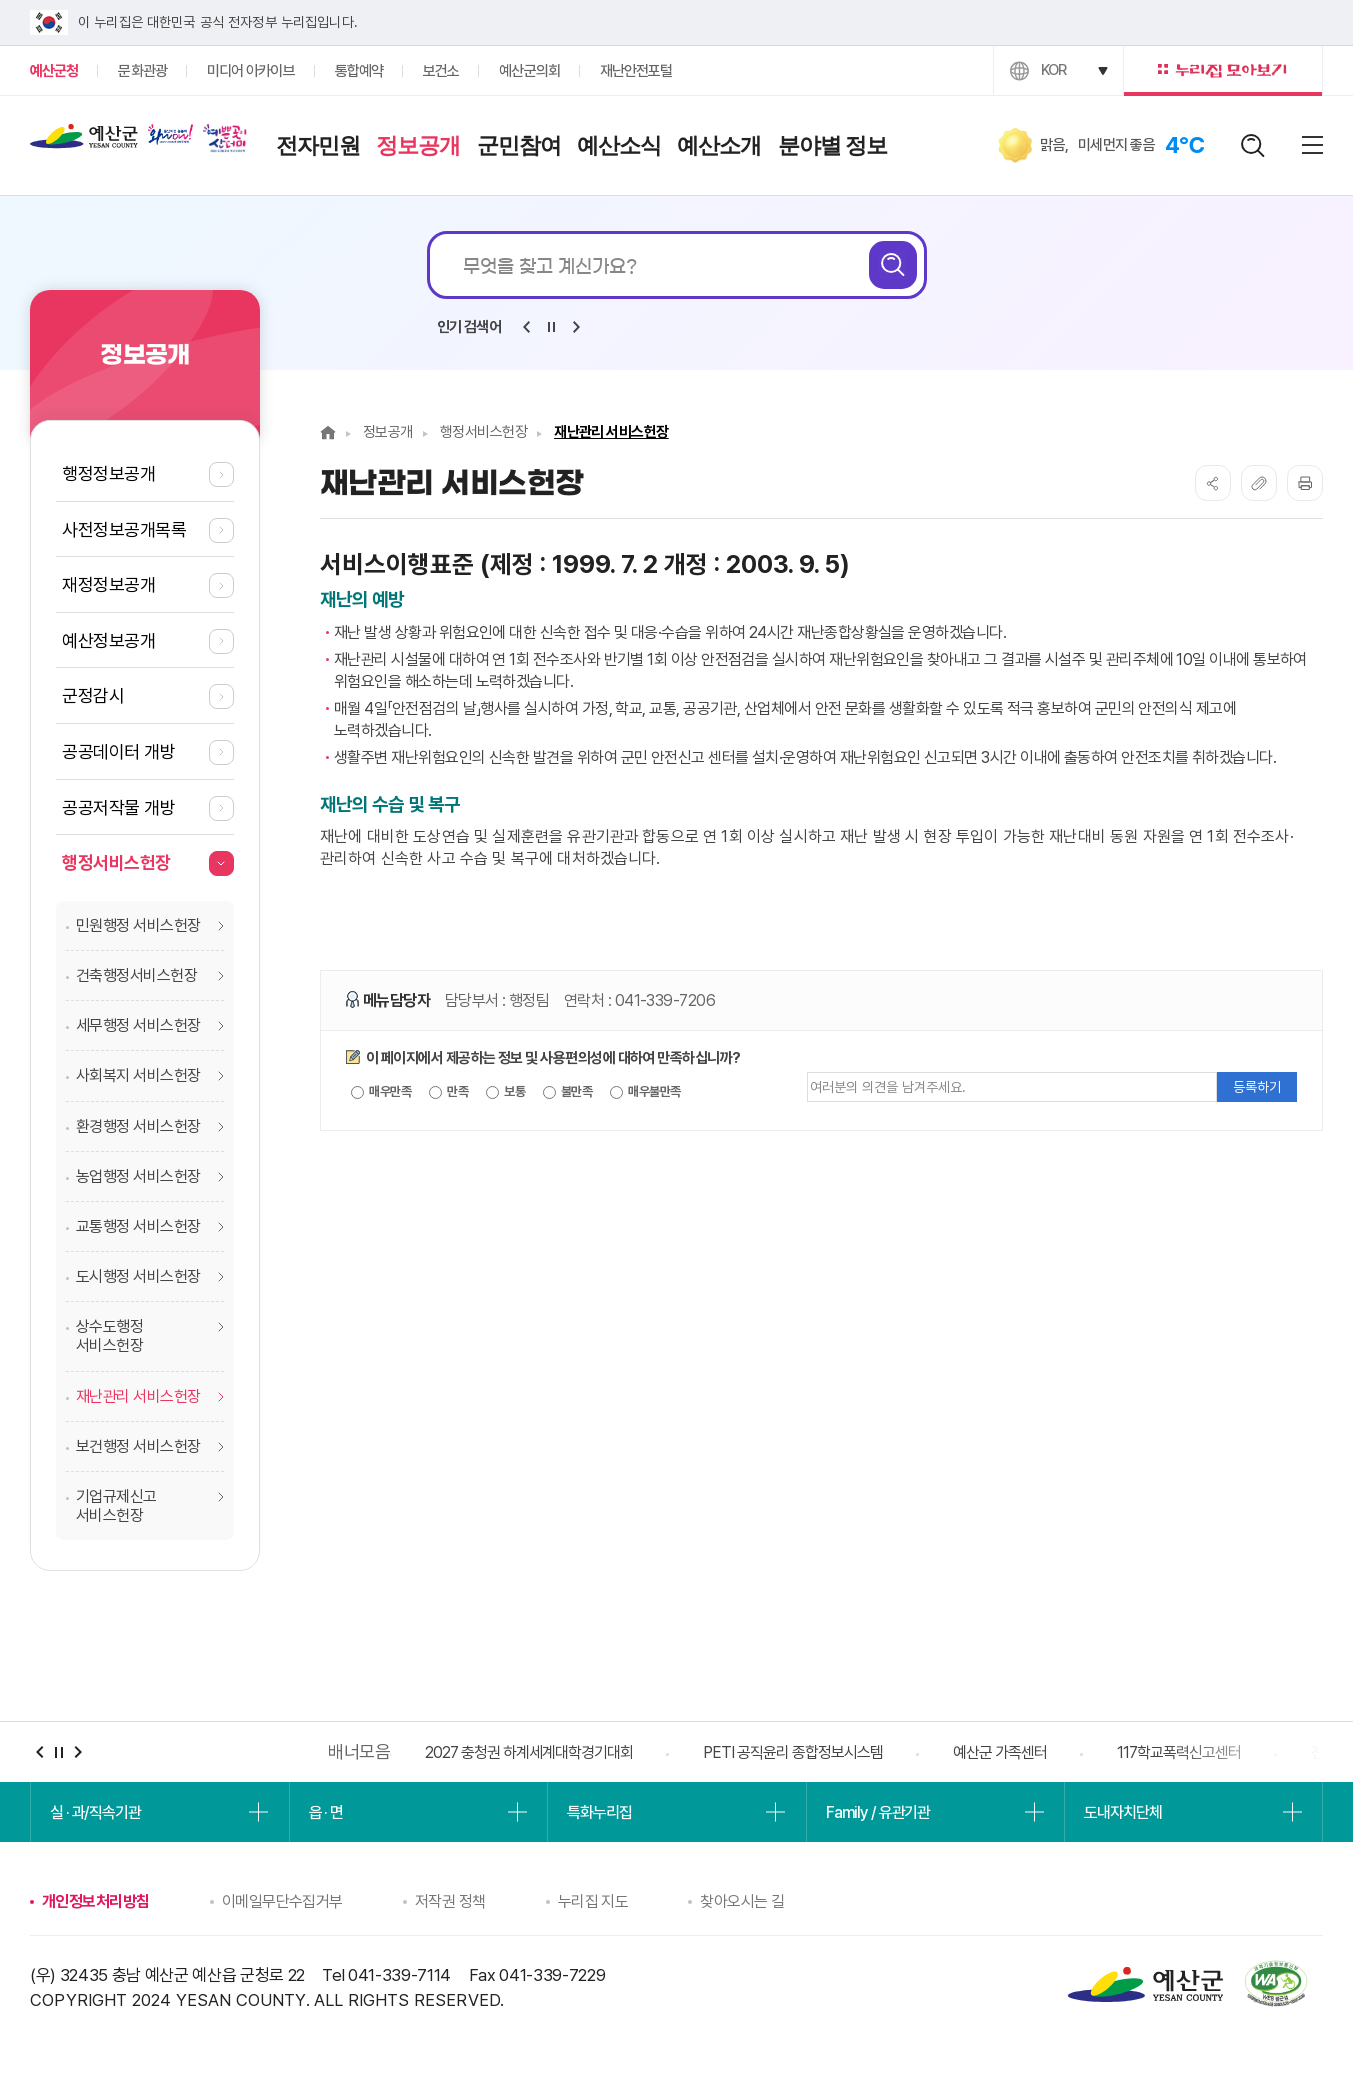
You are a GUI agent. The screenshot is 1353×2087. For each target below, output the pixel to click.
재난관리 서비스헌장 (611, 432)
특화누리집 (599, 1812)
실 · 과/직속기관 (95, 1812)
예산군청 (84, 141)
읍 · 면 (326, 1812)
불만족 (568, 1092)
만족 (448, 1092)
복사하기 (1259, 483)
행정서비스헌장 (483, 432)
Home (328, 432)
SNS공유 (1213, 483)
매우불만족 (645, 1092)
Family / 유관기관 (878, 1812)
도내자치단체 (1122, 1812)
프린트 (1305, 483)
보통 (505, 1092)
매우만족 (381, 1092)
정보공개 (388, 432)
